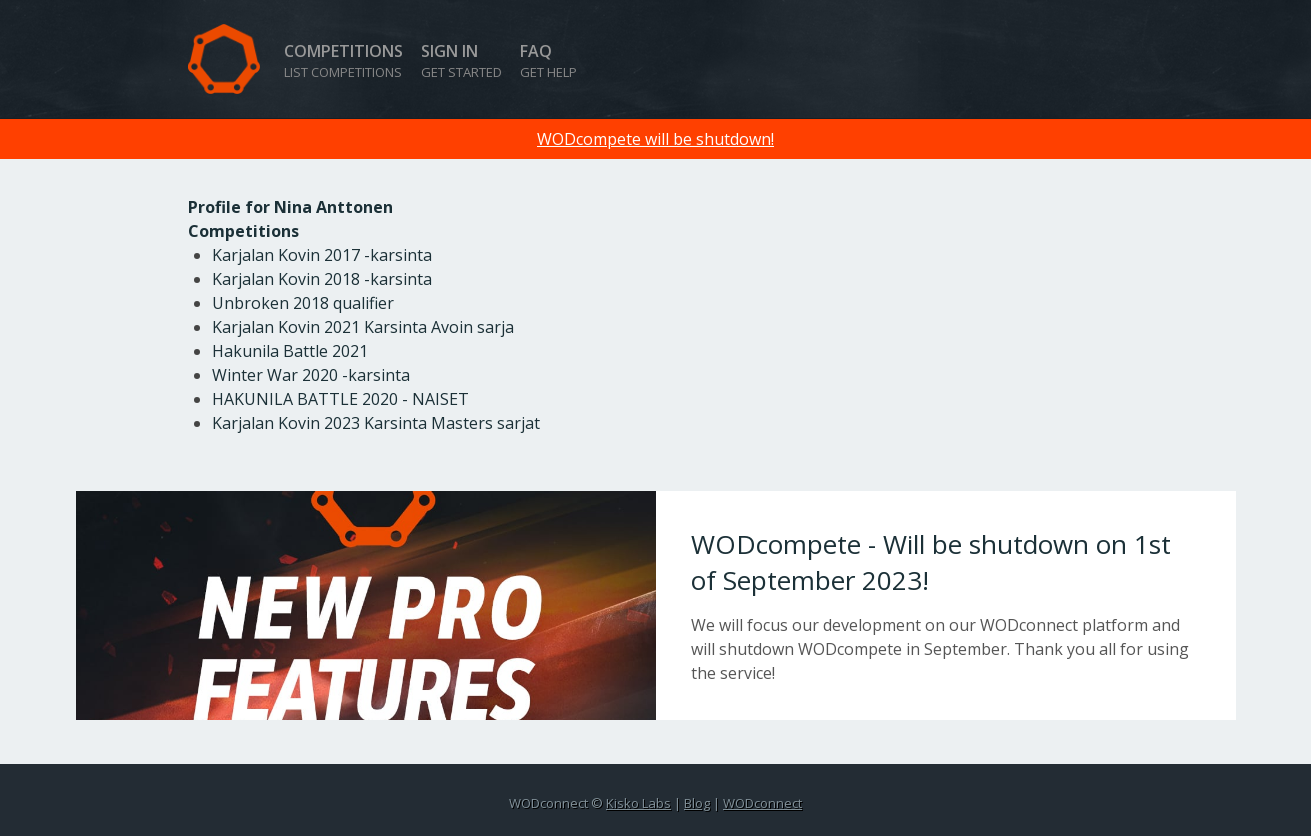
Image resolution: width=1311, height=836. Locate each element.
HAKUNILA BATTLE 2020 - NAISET (340, 399)
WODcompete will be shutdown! (655, 139)
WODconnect (762, 803)
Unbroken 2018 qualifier (303, 303)
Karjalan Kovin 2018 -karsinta (322, 279)
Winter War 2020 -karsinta (311, 375)
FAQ (548, 60)
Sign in (461, 60)
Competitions (343, 60)
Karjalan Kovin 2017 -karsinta (322, 255)
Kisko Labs (638, 803)
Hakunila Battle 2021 (290, 351)
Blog (697, 803)
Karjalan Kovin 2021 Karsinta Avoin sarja (363, 327)
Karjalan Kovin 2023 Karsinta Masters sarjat (376, 423)
